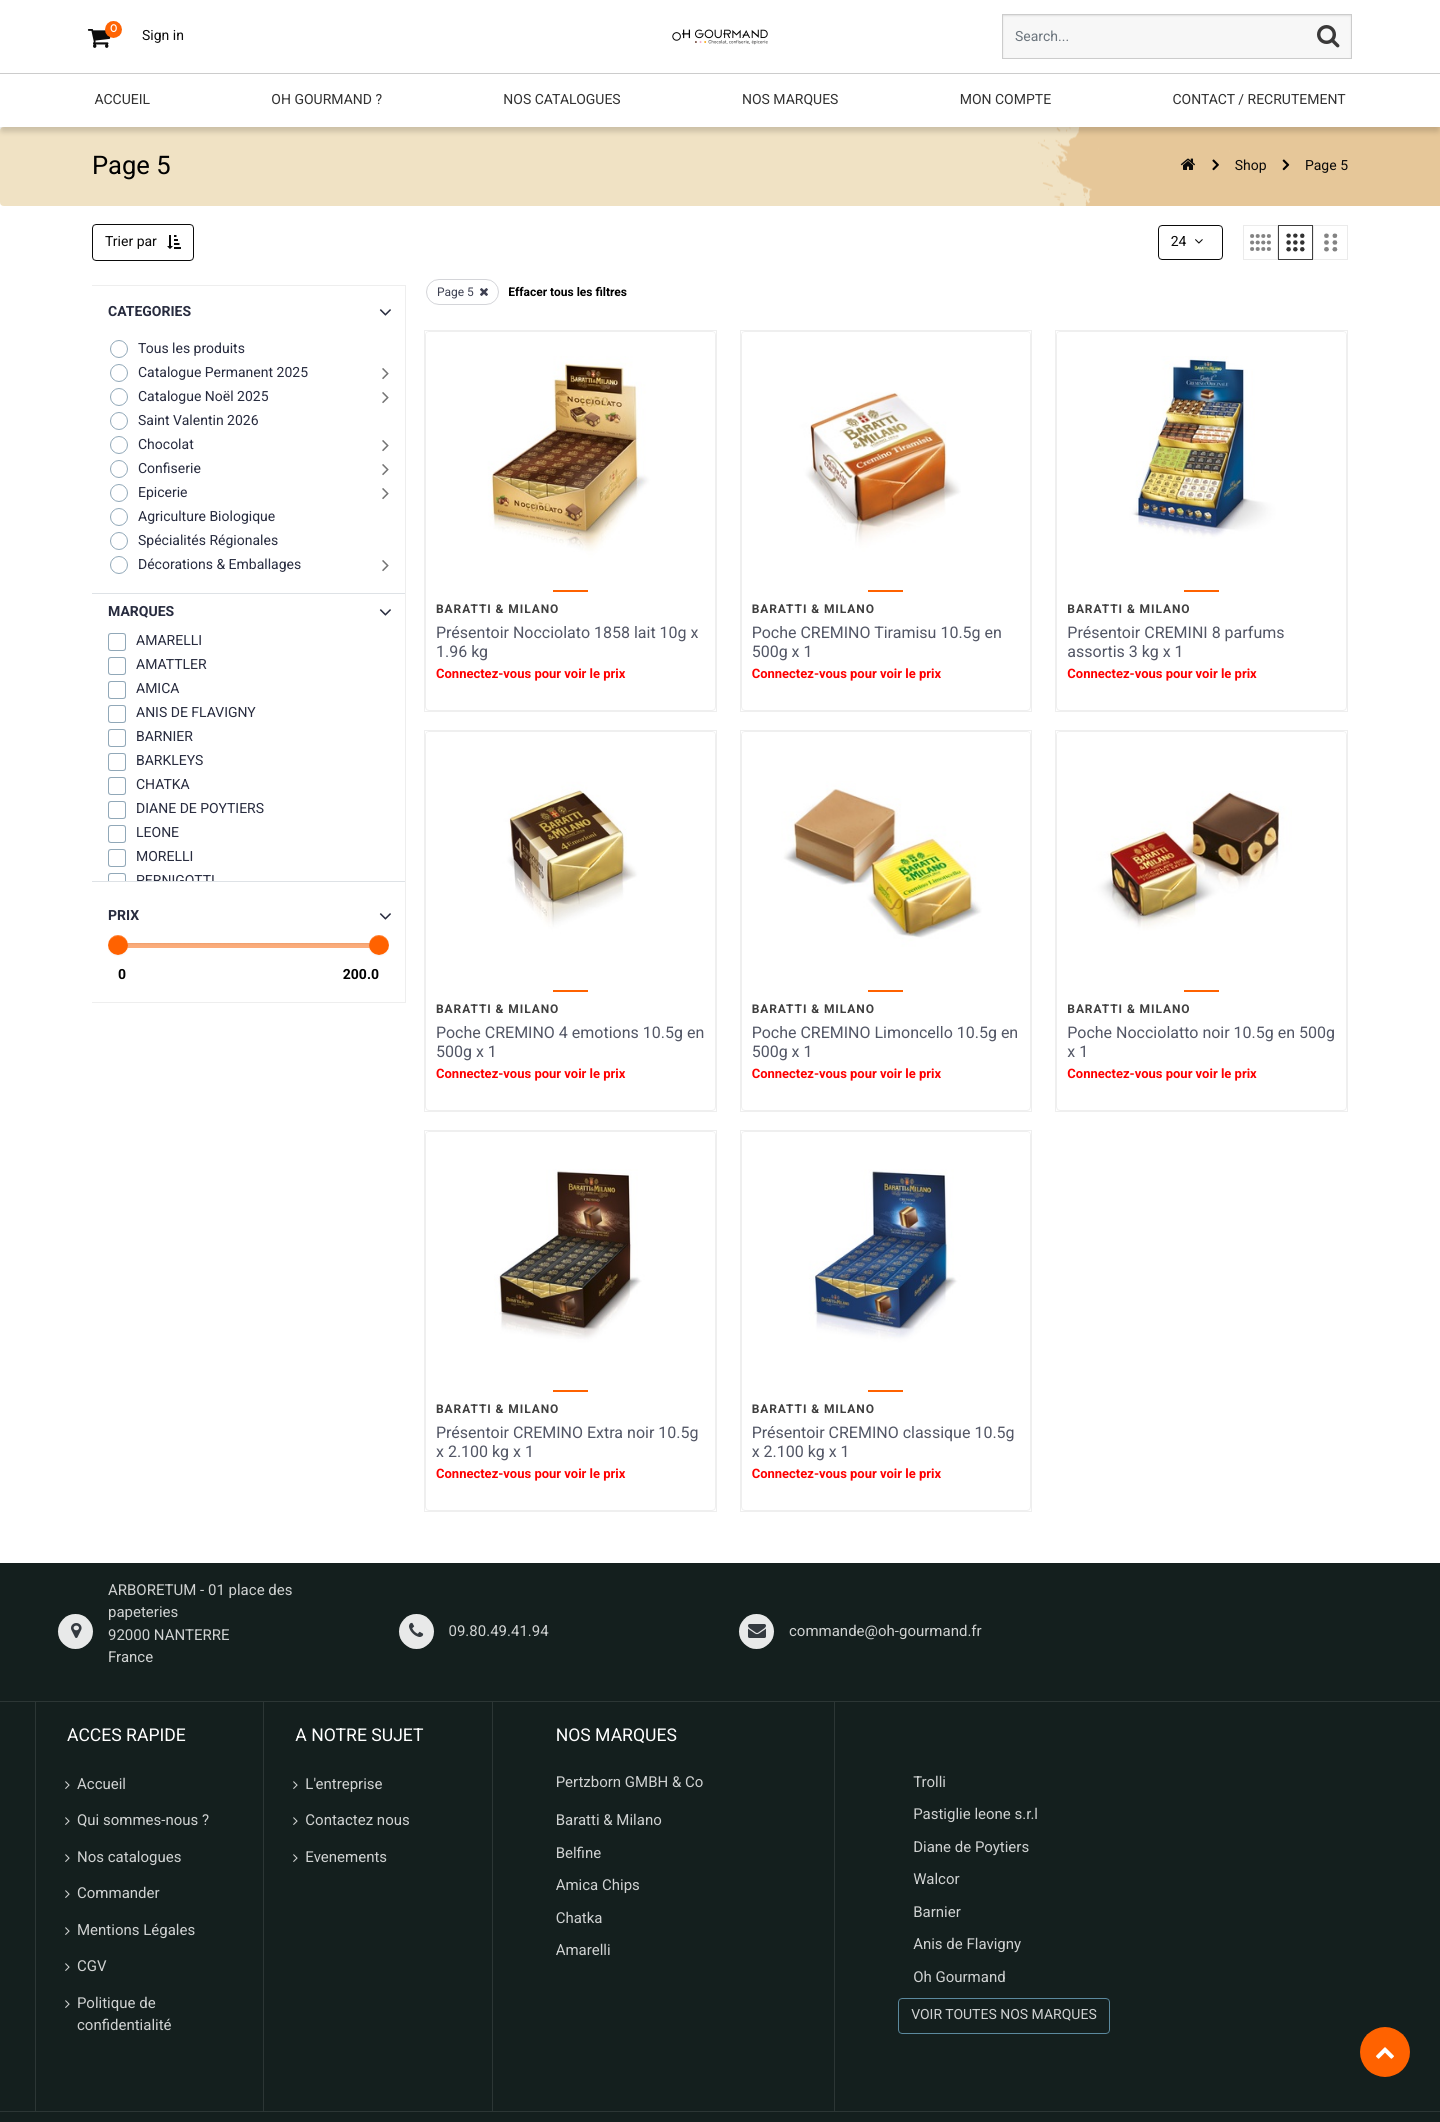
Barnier (937, 1912)
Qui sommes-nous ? (143, 1820)
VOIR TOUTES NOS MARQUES (1004, 2015)
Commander (118, 1893)
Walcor (936, 1879)
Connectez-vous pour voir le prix (530, 674)
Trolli (929, 1782)
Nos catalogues (129, 1857)
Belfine (579, 1853)
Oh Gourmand (959, 1977)
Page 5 (1326, 166)
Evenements (346, 1857)
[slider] (118, 945)
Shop (1251, 166)
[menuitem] (122, 100)
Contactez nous (357, 1820)
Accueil (101, 1784)
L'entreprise (343, 1784)
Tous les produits (176, 348)
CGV (92, 1966)
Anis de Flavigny (967, 1944)
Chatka (579, 1918)
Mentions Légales (136, 1930)
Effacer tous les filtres (567, 292)
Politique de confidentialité (124, 2014)
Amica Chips (598, 1885)
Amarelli (583, 1950)
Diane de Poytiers (971, 1847)
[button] (248, 612)
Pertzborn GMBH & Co (630, 1782)
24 (1189, 242)
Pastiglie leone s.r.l (977, 1814)
